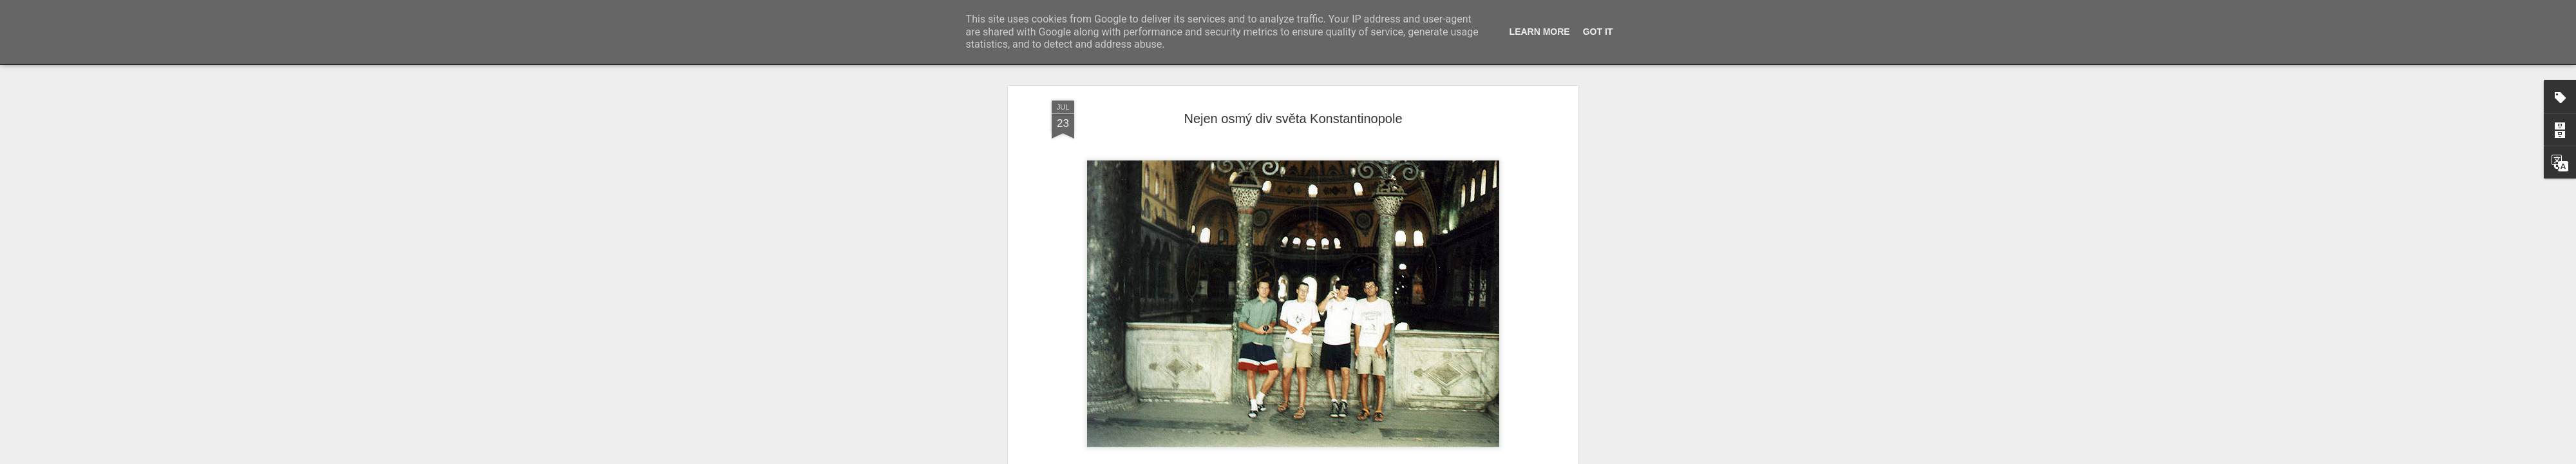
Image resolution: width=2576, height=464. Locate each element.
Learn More (1540, 31)
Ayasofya (1378, 276)
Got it (1598, 31)
